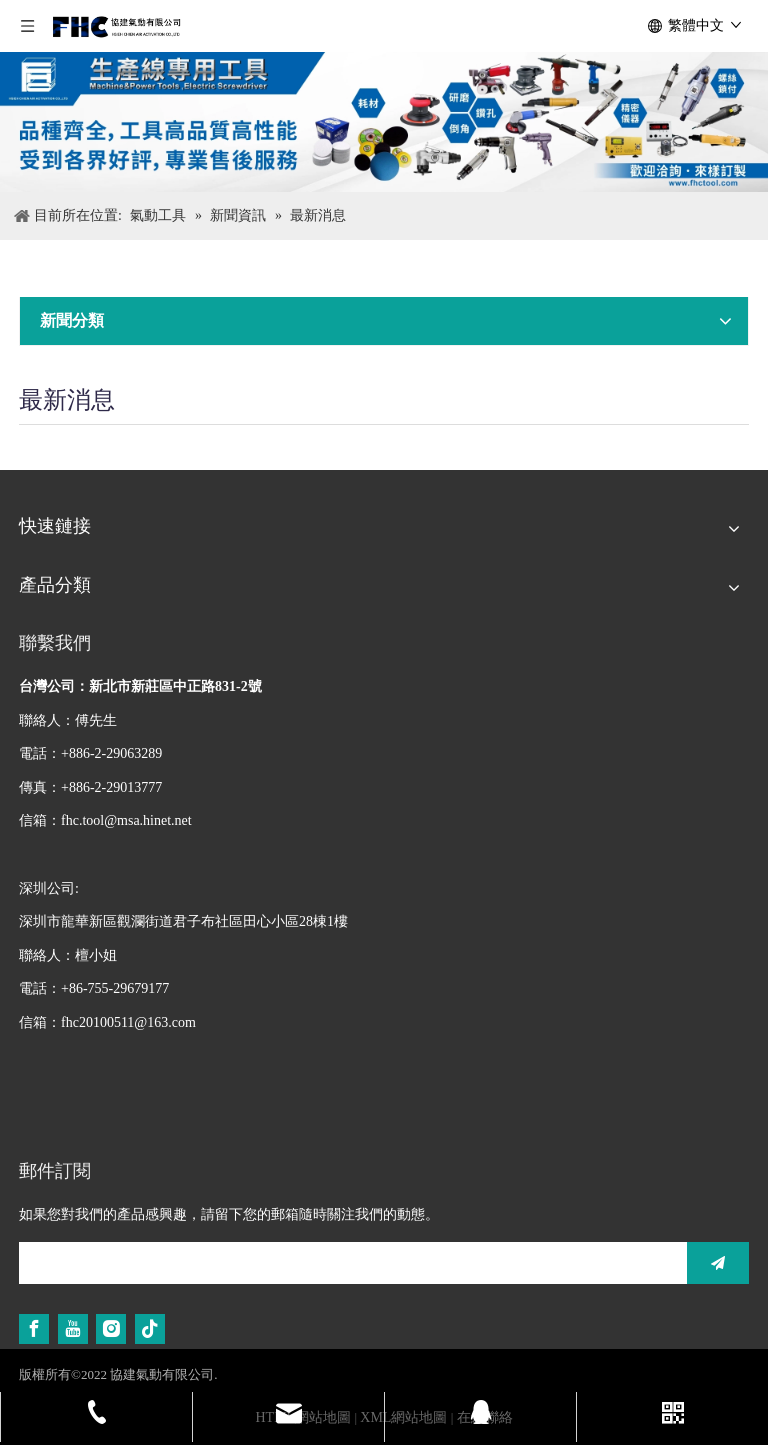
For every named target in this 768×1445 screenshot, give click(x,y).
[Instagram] (111, 1329)
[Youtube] (73, 1329)
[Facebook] (34, 1329)
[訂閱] (718, 1263)
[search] (347, 1263)
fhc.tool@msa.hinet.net (126, 820)
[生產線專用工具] (384, 122)
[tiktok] (150, 1329)
